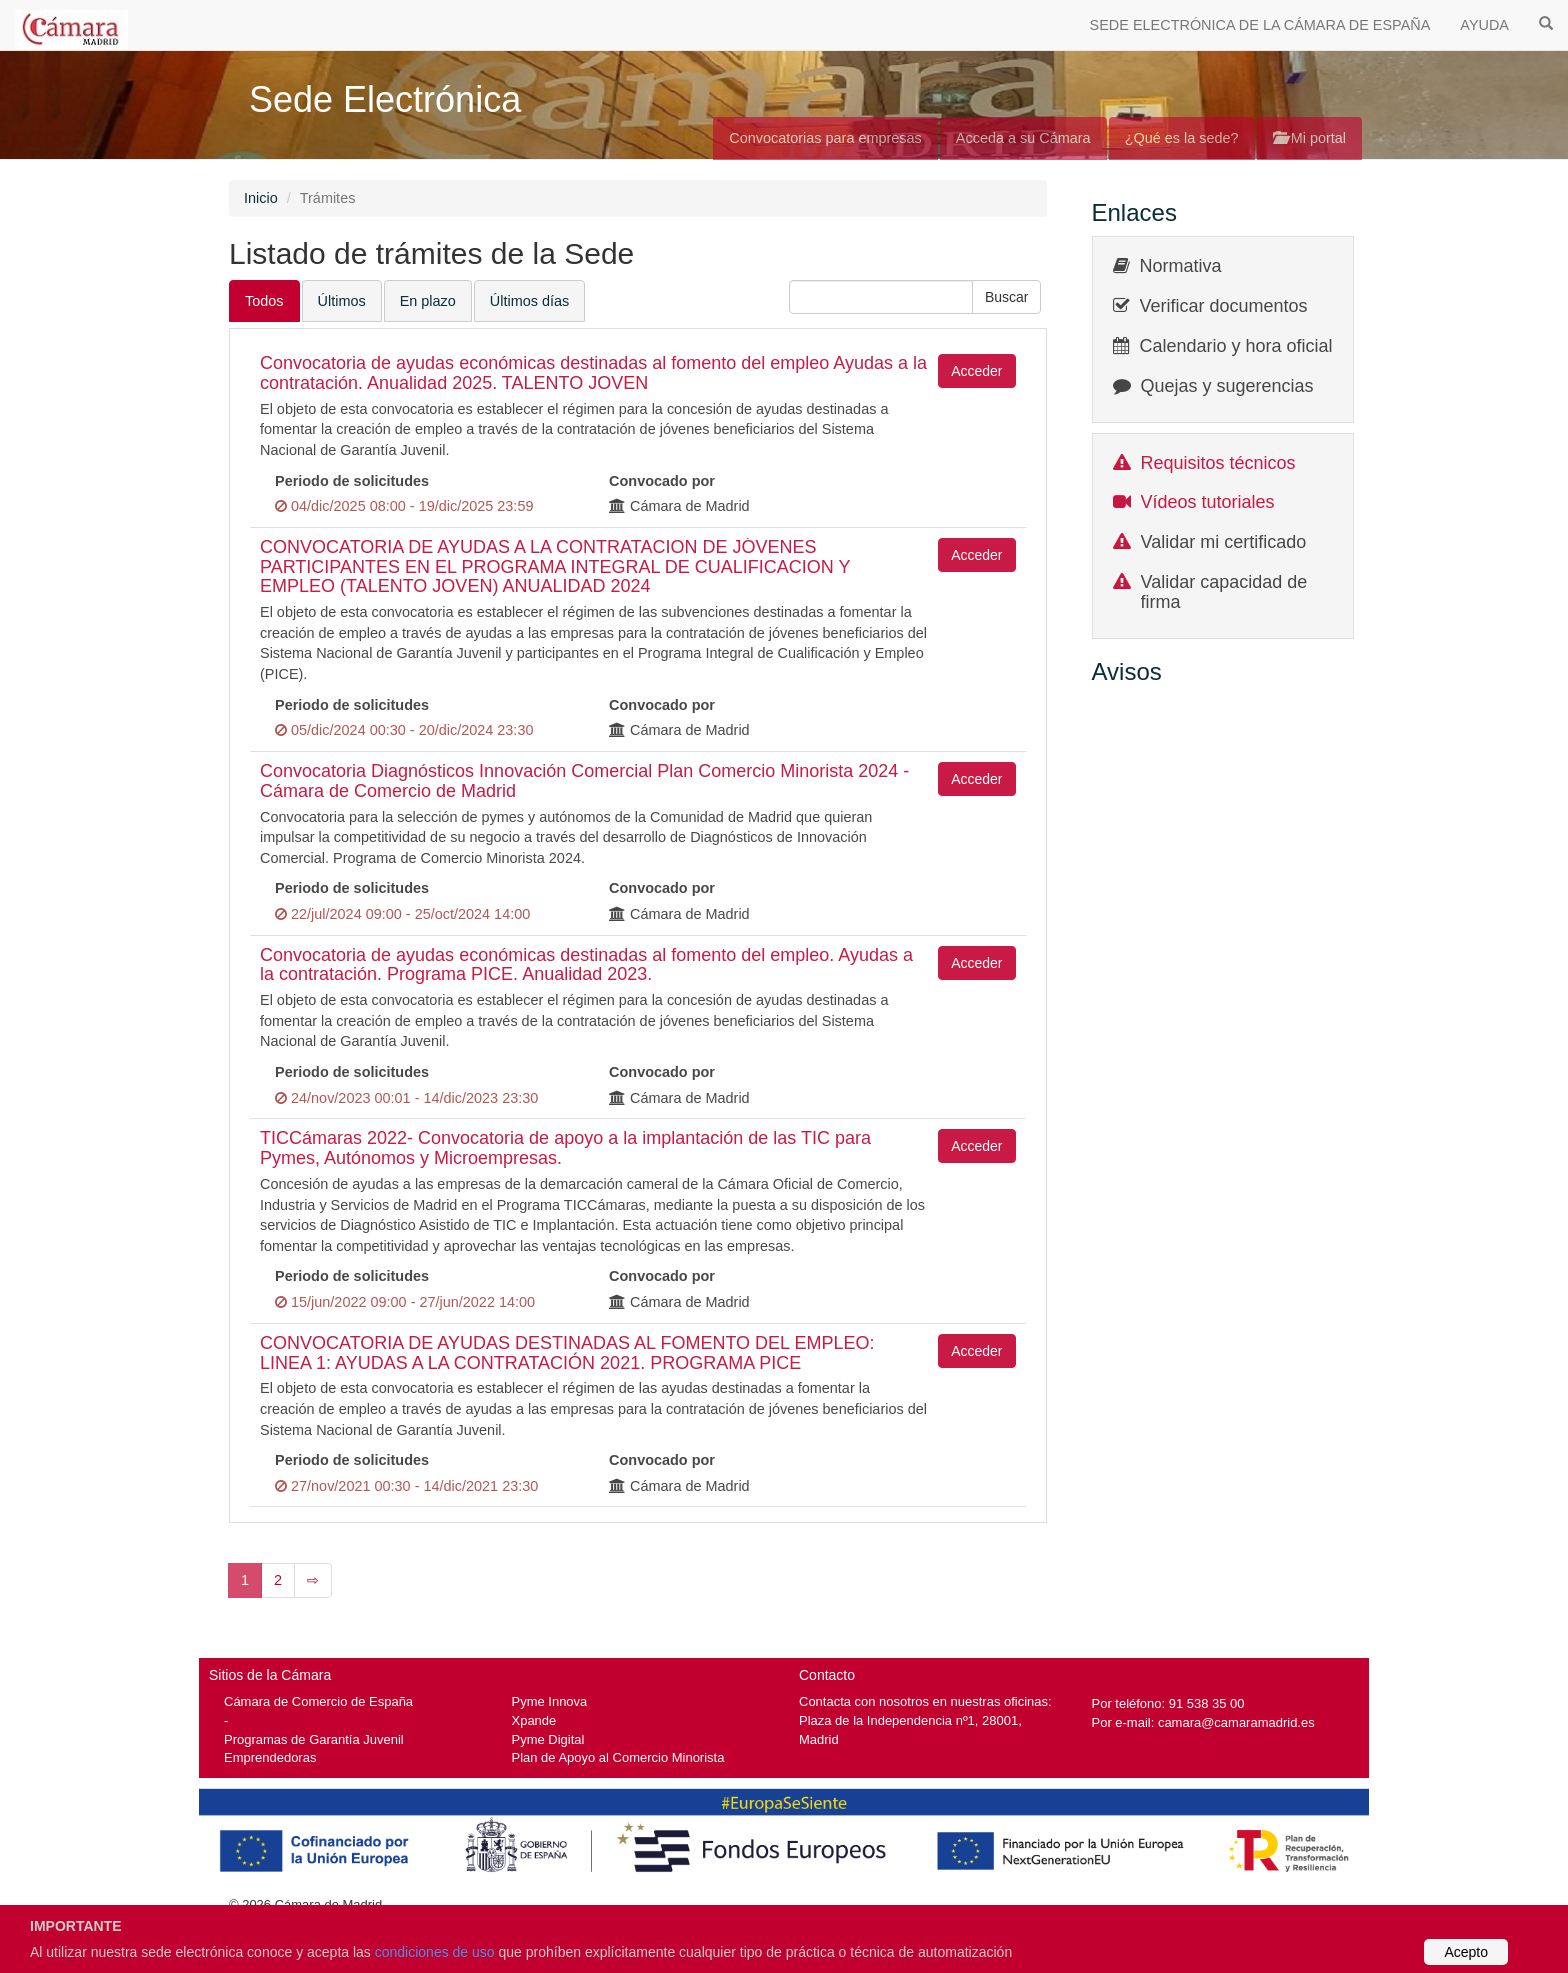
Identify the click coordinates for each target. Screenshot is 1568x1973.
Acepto (1466, 1952)
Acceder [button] (976, 371)
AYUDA (1484, 25)
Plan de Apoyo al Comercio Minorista (618, 1757)
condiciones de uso (435, 1952)
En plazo (428, 301)
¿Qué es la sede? (1182, 138)
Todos (264, 301)
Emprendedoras (270, 1757)
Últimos (342, 301)
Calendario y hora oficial (1236, 346)
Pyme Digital (548, 1739)
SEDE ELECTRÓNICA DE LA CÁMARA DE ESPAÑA (1260, 25)
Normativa (1181, 266)
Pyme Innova (550, 1701)
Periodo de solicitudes (352, 481)
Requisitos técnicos (1218, 463)
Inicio (261, 198)
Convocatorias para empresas (825, 138)
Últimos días (529, 301)
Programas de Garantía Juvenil (314, 1739)
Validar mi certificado (1224, 542)
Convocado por (662, 481)
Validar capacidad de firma (1224, 592)
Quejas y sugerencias (1227, 386)
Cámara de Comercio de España (318, 1701)
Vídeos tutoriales (1208, 502)
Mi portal (1309, 138)
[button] (1007, 297)
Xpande (534, 1720)
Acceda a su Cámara (1023, 138)
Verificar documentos (1224, 306)
